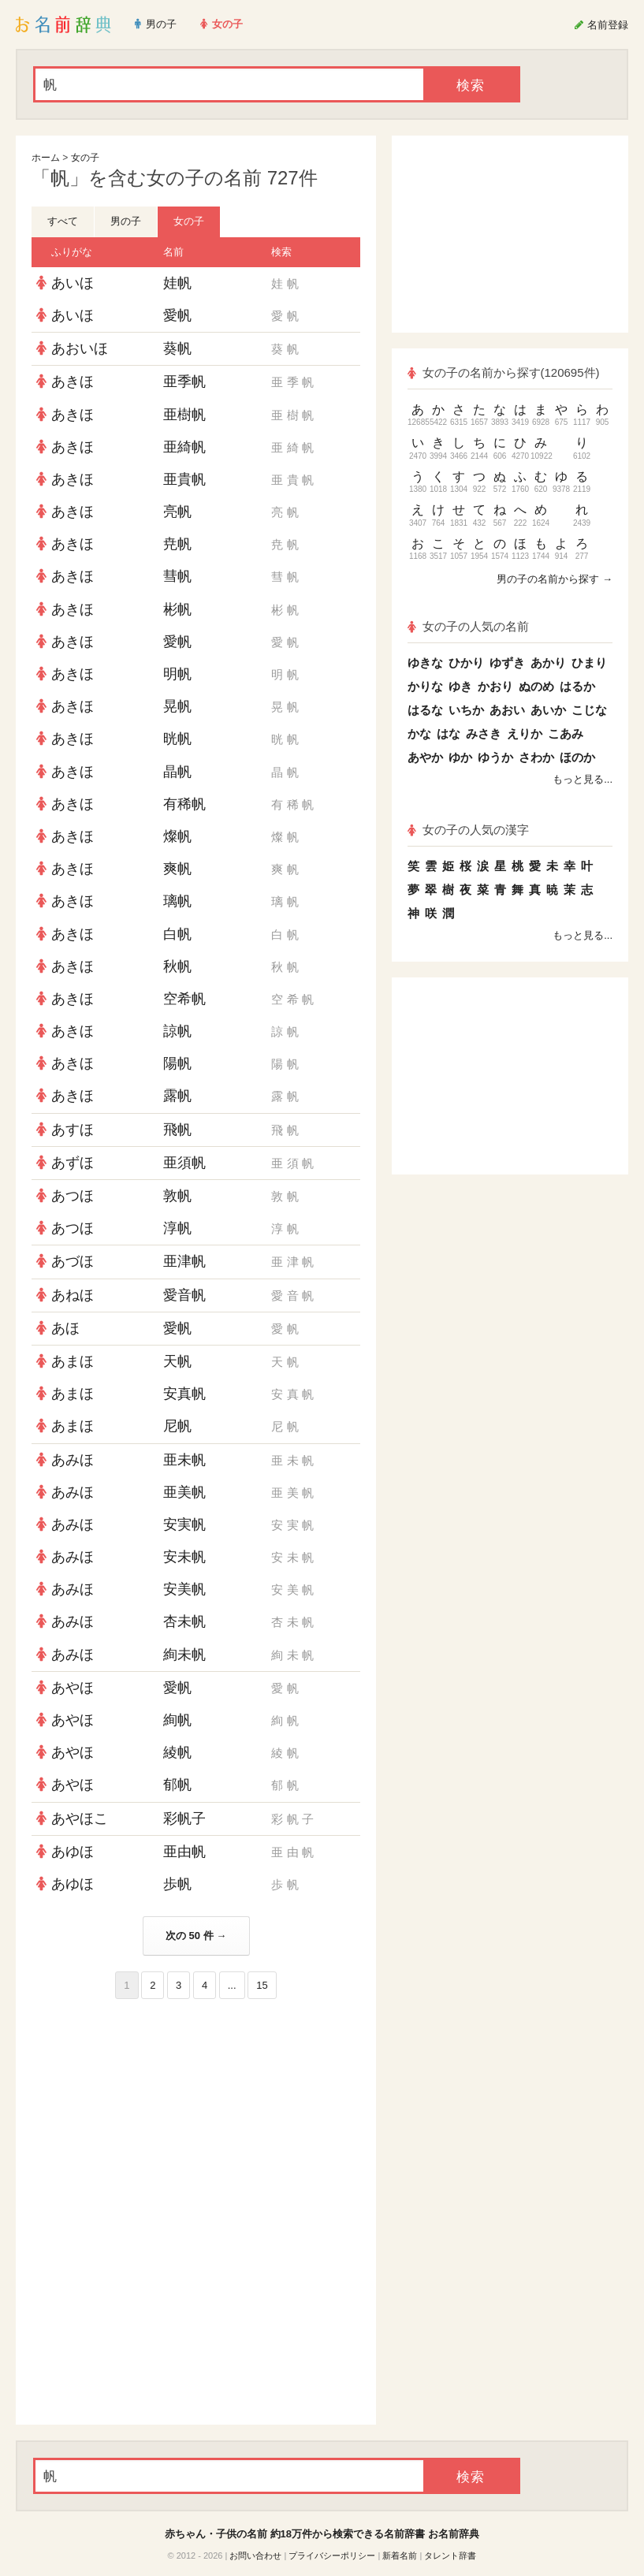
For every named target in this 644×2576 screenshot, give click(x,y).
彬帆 (177, 609)
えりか (524, 733)
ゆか (460, 757)
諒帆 (177, 1031)
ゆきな (425, 662)
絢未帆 (184, 1654)
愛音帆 (184, 1295)
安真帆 (184, 1394)
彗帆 (177, 576)
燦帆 (177, 836)
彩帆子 (184, 1818)
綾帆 (177, 1752)
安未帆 (184, 1557)
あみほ (72, 1460)
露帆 (177, 1096)
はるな (425, 710)
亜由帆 (184, 1851)
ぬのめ (536, 686)
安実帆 (184, 1524)
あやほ (72, 1688)
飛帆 (177, 1129)
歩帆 (177, 1884)
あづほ (72, 1261)
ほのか (577, 757)
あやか (425, 757)
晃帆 (177, 706)
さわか (536, 757)
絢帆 (177, 1720)
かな (419, 733)
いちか (466, 710)
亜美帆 (184, 1492)
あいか (548, 710)
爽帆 (177, 869)
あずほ (72, 1163)
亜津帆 (184, 1261)
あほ (65, 1328)
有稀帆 (184, 804)
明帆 (177, 674)
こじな (589, 710)
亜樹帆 (184, 415)
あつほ (72, 1196)
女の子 (85, 157)
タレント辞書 (450, 2555)
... (232, 1985)
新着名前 (399, 2555)
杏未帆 (184, 1621)
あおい (507, 710)
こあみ (565, 733)
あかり (548, 662)
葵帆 (177, 348)
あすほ (72, 1129)
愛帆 (177, 315)
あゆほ (72, 1851)
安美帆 (184, 1589)
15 (261, 1985)
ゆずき (507, 662)
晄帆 (177, 738)
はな (448, 733)
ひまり (589, 662)
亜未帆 (184, 1460)
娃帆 (177, 283)
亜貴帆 (184, 479)
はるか (577, 686)
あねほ (72, 1295)
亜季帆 (184, 381)
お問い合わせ (255, 2555)
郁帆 (177, 1784)
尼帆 (177, 1426)
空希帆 (184, 999)
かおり (495, 686)
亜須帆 (184, 1163)
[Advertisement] (196, 2113)
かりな (425, 686)
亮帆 (177, 511)
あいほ (72, 283)
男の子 (125, 221)
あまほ (72, 1361)
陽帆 (177, 1063)
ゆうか (495, 757)
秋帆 (177, 966)
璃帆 (177, 901)
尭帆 (177, 544)
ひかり (466, 662)
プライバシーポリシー (331, 2555)
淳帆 (177, 1228)
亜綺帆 (184, 447)
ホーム (46, 157)
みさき (483, 733)
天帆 (177, 1361)
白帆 (177, 934)
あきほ (72, 381)
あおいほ (79, 348)
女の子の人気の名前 (468, 626)
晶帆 (177, 772)
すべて (62, 221)
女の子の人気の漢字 (468, 829)
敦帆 (177, 1196)
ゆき (460, 686)
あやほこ (79, 1818)
